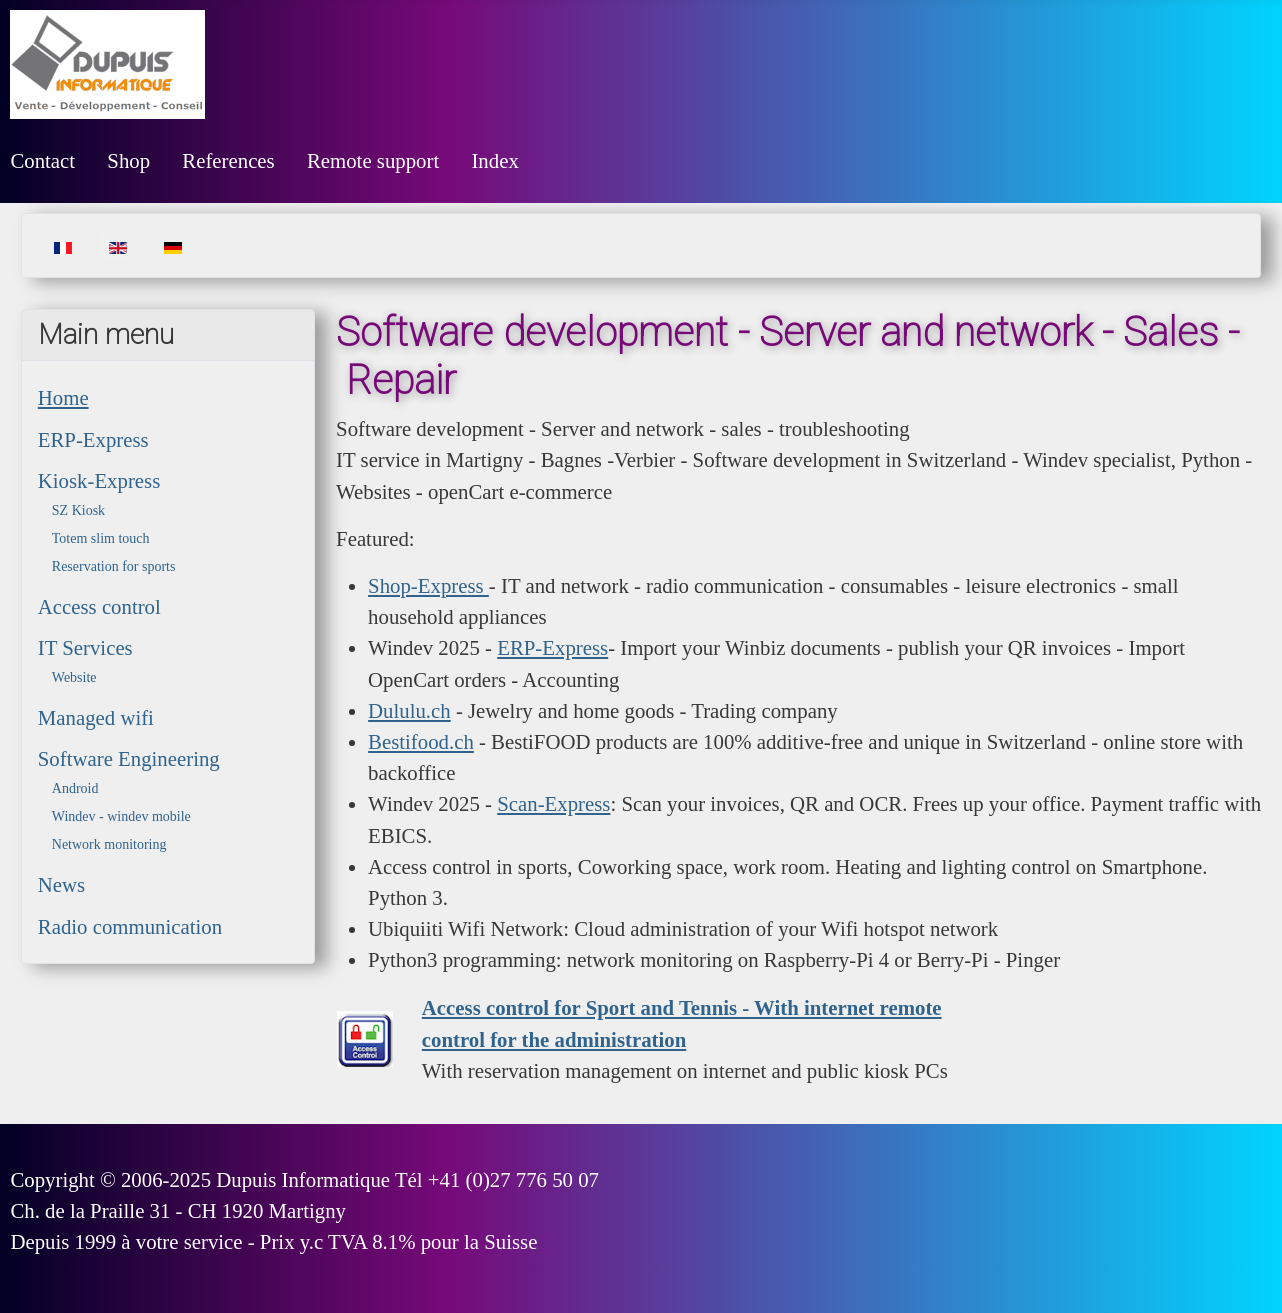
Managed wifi (96, 717)
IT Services (85, 647)
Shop (128, 160)
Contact (42, 160)
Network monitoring (109, 844)
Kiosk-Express (99, 480)
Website (74, 677)
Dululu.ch (409, 710)
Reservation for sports (114, 566)
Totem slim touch (101, 538)
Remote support (373, 160)
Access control (99, 606)
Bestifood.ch (421, 741)
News (61, 884)
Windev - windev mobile (121, 816)
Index (494, 160)
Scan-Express (553, 803)
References (228, 160)
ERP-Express (93, 439)
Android (75, 788)
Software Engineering (129, 758)
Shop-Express (428, 585)
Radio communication (130, 926)
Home (63, 397)
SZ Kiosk (78, 510)
